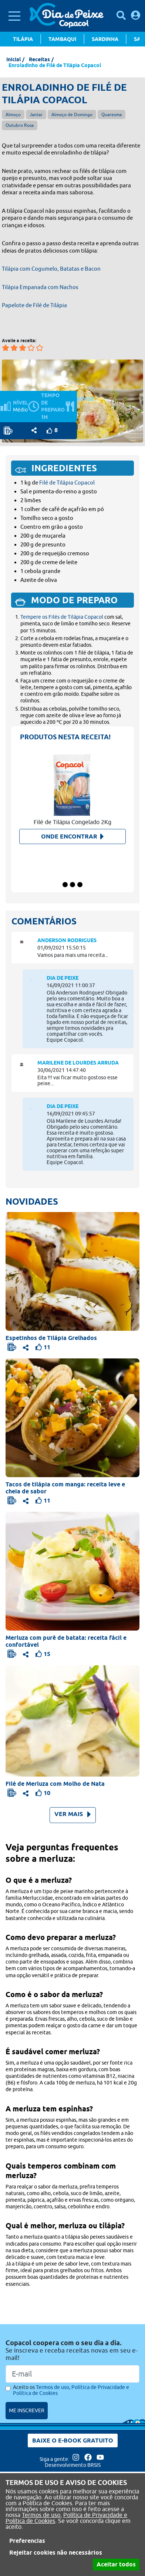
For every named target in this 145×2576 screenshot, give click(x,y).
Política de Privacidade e (95, 2514)
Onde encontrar (72, 836)
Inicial (13, 59)
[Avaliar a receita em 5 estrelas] (39, 347)
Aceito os (71, 2390)
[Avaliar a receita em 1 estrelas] (5, 347)
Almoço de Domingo (71, 114)
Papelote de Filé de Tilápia (34, 305)
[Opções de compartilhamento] (34, 430)
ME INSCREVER (26, 2410)
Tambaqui (62, 39)
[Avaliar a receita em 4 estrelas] (31, 347)
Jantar (36, 114)
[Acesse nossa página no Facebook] (88, 2459)
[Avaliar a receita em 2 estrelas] (14, 347)
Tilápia (23, 39)
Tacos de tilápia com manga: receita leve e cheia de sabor (65, 1488)
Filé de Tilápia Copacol (67, 482)
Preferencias (27, 2540)
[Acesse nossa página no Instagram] (76, 2459)
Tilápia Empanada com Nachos (40, 287)
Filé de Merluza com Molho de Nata (55, 1783)
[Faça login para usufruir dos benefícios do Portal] (135, 15)
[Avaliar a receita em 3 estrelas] (22, 347)
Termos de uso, (42, 2514)
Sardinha (105, 39)
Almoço (13, 114)
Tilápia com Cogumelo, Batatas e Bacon (51, 268)
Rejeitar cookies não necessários (55, 2552)
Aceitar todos (116, 2564)
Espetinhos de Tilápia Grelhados (51, 1337)
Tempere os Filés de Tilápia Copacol (61, 617)
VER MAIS (72, 1814)
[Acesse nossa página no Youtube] (100, 2459)
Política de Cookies (30, 2520)
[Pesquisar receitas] (121, 15)
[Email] (72, 2374)
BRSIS (94, 2465)
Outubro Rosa (20, 125)
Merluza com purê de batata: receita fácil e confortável (66, 1641)
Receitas (39, 59)
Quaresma (111, 114)
